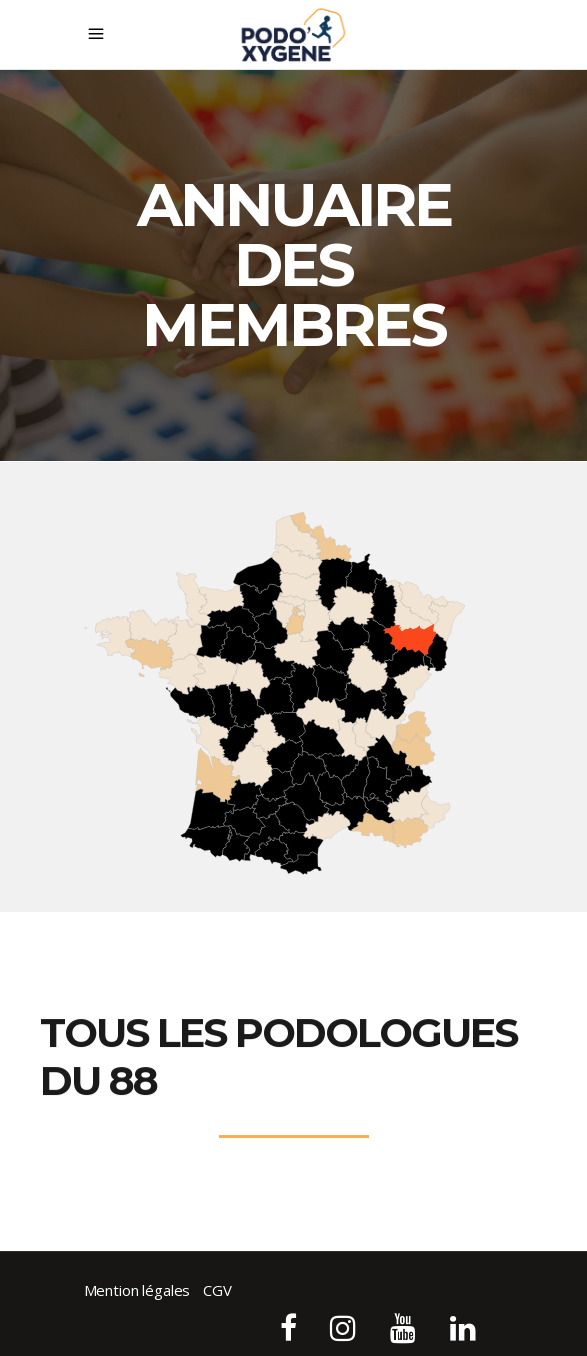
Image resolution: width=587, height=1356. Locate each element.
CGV (217, 1290)
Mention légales (137, 1290)
